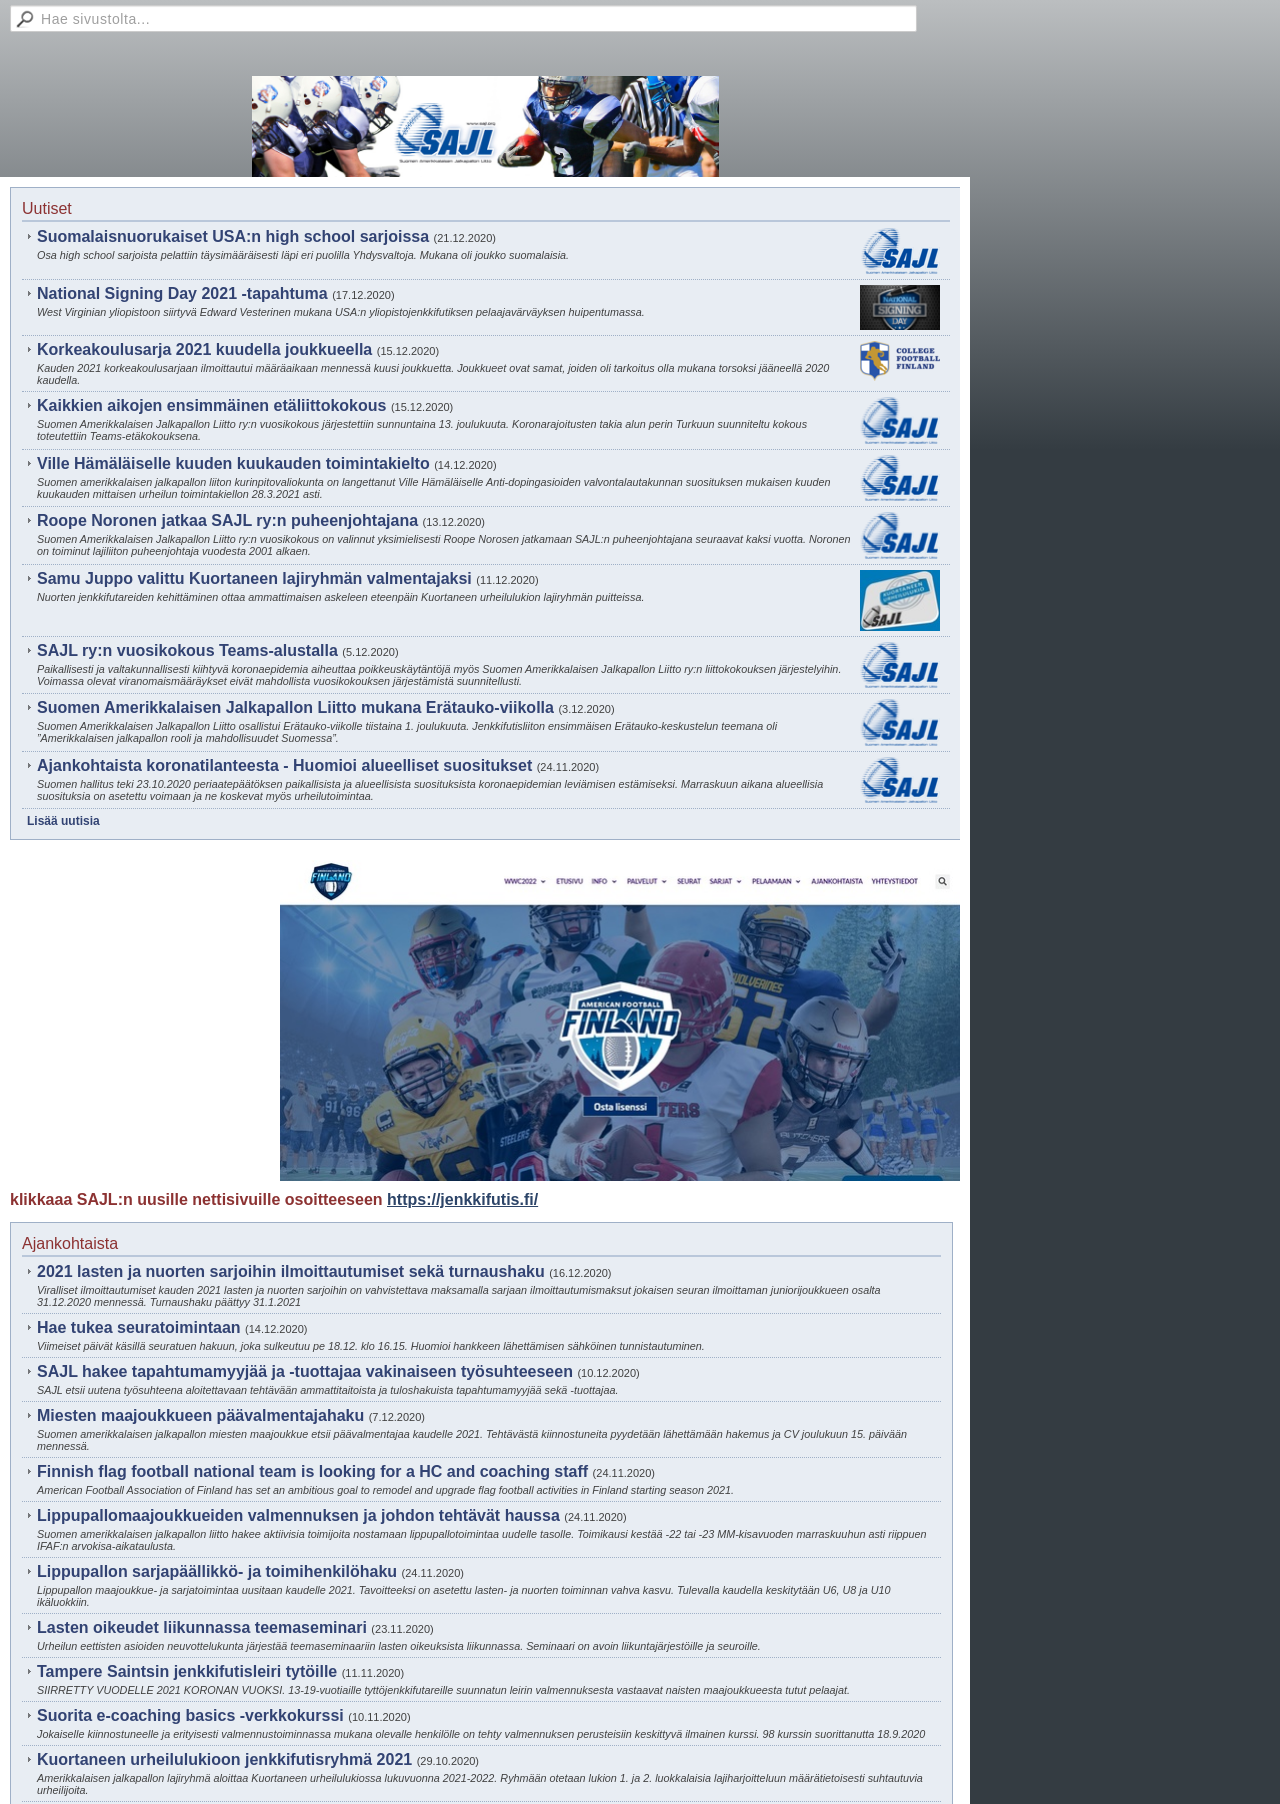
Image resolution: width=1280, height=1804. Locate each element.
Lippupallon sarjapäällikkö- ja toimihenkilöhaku (217, 1571)
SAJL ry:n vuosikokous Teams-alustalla (187, 650)
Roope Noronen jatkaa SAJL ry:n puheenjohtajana (227, 520)
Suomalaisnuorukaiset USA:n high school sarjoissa (233, 236)
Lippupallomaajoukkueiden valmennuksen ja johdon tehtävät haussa (298, 1515)
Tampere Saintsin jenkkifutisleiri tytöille (187, 1671)
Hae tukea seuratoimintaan (139, 1327)
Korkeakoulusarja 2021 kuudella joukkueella (204, 349)
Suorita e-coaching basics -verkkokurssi (190, 1715)
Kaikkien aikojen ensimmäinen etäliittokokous (211, 405)
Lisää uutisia (63, 821)
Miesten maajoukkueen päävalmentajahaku (200, 1415)
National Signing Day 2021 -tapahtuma (182, 293)
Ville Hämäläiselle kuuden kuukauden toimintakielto (233, 463)
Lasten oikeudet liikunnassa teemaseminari (202, 1627)
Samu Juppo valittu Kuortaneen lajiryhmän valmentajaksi (254, 578)
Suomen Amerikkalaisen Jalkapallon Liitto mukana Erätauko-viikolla (295, 707)
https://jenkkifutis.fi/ (462, 1199)
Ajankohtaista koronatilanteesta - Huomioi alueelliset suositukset (284, 765)
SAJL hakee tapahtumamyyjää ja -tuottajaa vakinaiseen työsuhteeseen (305, 1371)
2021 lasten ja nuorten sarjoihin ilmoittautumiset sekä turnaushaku (291, 1271)
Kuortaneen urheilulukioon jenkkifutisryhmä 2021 (224, 1759)
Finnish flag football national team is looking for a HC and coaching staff (312, 1471)
